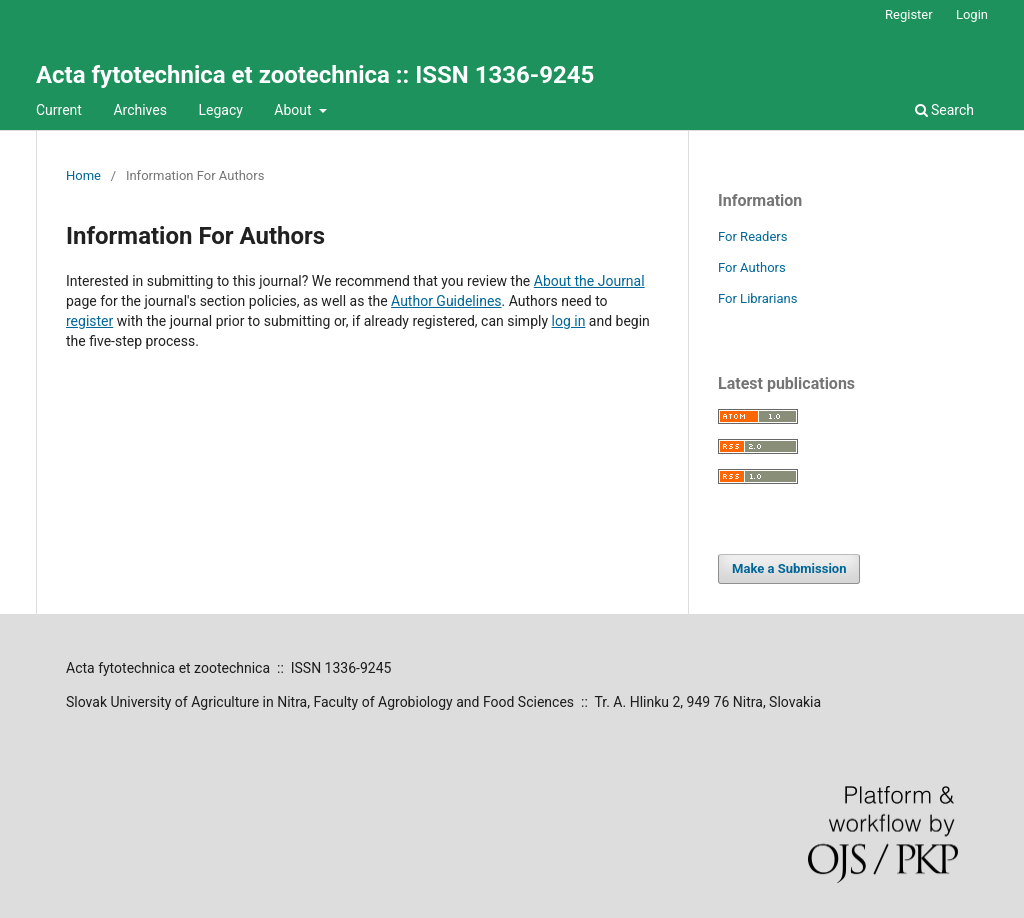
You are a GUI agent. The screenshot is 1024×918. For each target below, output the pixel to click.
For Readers (753, 236)
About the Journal (589, 281)
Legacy (220, 110)
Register (909, 14)
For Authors (752, 267)
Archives (140, 110)
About (294, 110)
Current (59, 110)
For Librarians (757, 298)
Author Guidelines (446, 301)
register (89, 321)
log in (569, 321)
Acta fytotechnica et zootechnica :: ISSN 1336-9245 (315, 75)
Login (972, 14)
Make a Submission (789, 568)
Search (944, 110)
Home (83, 175)
